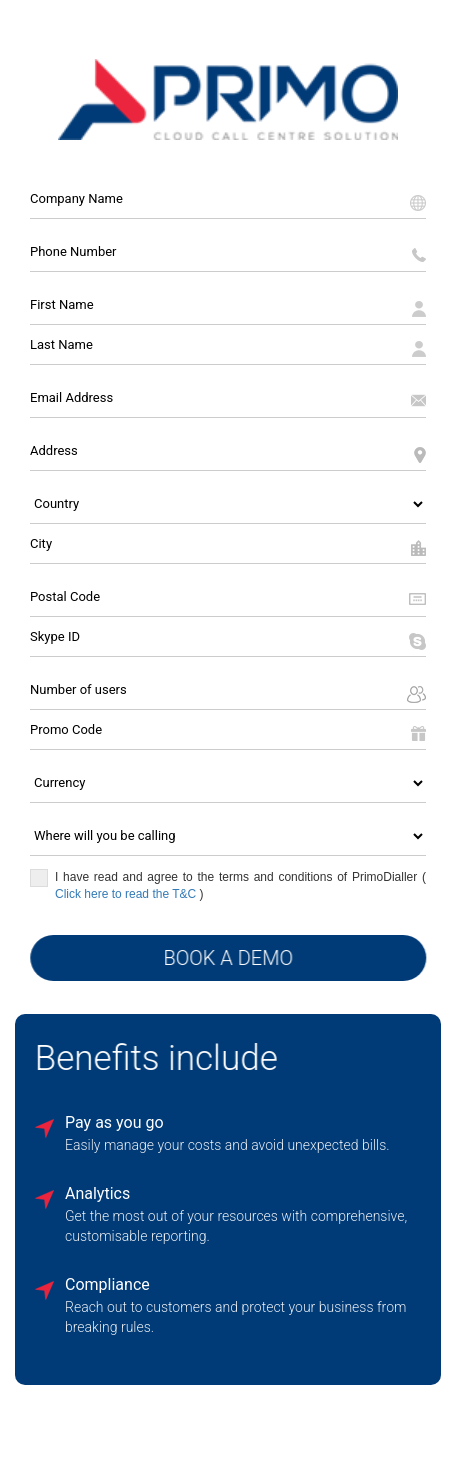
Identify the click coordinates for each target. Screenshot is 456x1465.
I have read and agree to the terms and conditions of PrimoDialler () (228, 884)
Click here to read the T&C (127, 893)
